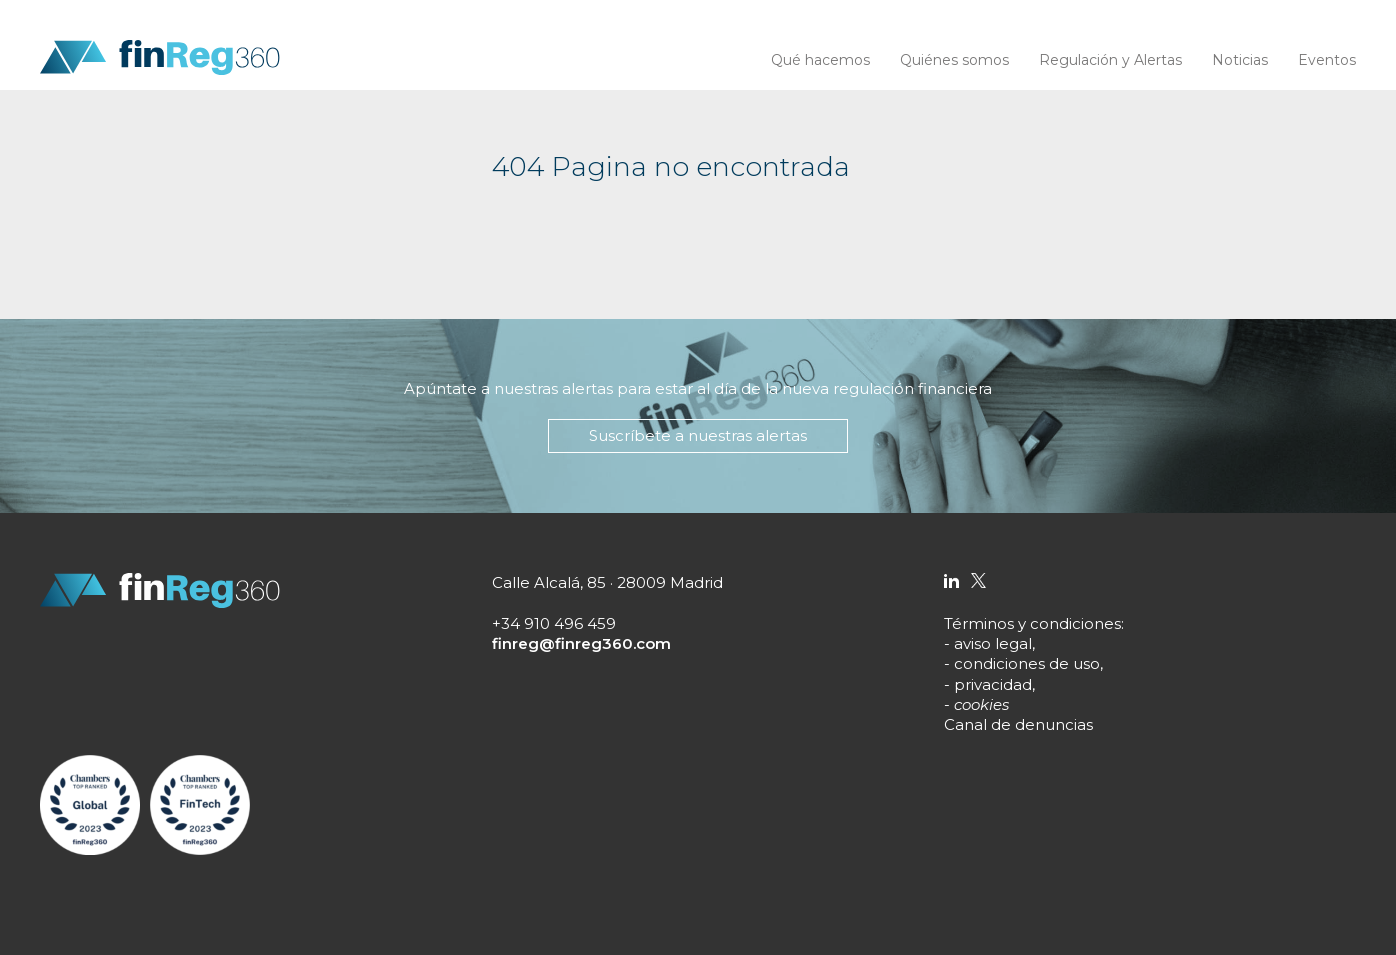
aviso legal (993, 643)
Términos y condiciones (1032, 623)
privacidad (993, 684)
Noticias (1240, 60)
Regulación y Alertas (1110, 60)
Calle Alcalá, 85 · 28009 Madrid (607, 582)
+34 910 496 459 (554, 623)
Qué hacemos (820, 60)
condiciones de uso (1027, 663)
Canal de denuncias (1018, 724)
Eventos (1327, 60)
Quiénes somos (954, 60)
